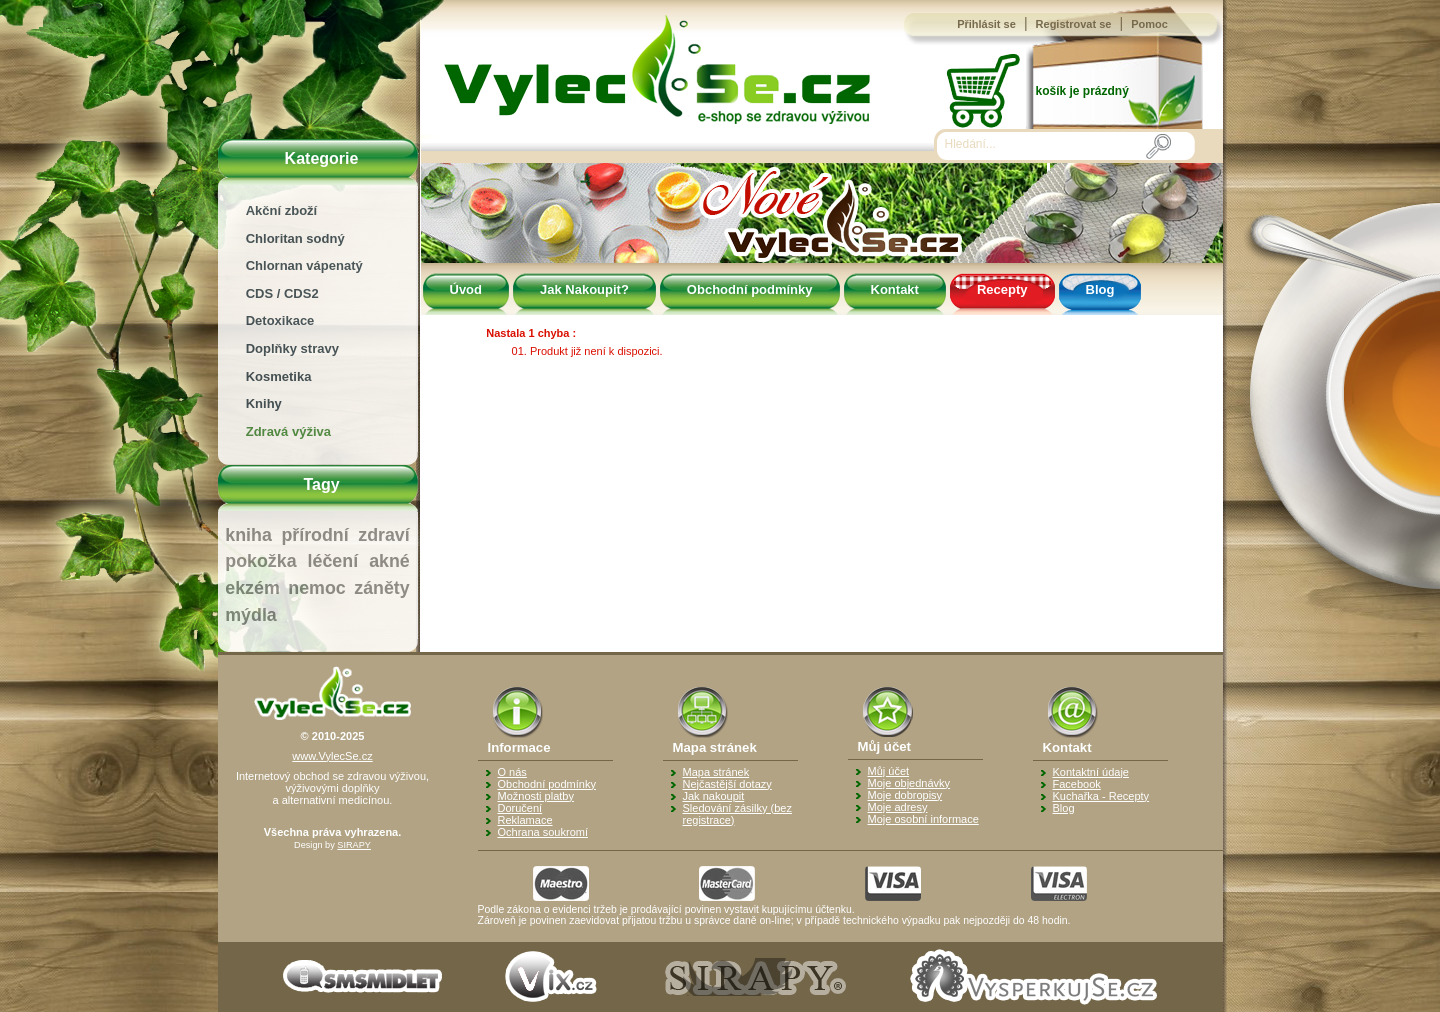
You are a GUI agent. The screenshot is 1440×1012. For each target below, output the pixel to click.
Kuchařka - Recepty (1101, 796)
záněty (381, 588)
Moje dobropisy (905, 795)
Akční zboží (282, 210)
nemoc (316, 588)
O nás (512, 772)
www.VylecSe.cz (332, 756)
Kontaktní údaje (1091, 772)
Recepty (1002, 289)
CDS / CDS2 (282, 293)
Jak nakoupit (714, 796)
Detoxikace (280, 320)
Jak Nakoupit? (584, 289)
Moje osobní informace (923, 819)
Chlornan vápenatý (304, 265)
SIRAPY (354, 845)
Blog (1100, 289)
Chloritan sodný (295, 238)
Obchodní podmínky (750, 289)
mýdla (250, 615)
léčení (333, 561)
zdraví (383, 535)
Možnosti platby (536, 796)
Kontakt (895, 289)
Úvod (466, 289)
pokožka (260, 561)
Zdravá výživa (288, 431)
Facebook (1077, 784)
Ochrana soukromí (543, 832)
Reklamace (525, 820)
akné (389, 561)
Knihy (264, 403)
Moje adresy (898, 807)
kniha (248, 535)
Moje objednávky (909, 783)
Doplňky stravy (292, 348)
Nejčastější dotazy (727, 784)
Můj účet (889, 771)
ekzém (252, 588)
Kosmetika (279, 376)
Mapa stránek (716, 772)
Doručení (520, 808)
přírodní (314, 535)
